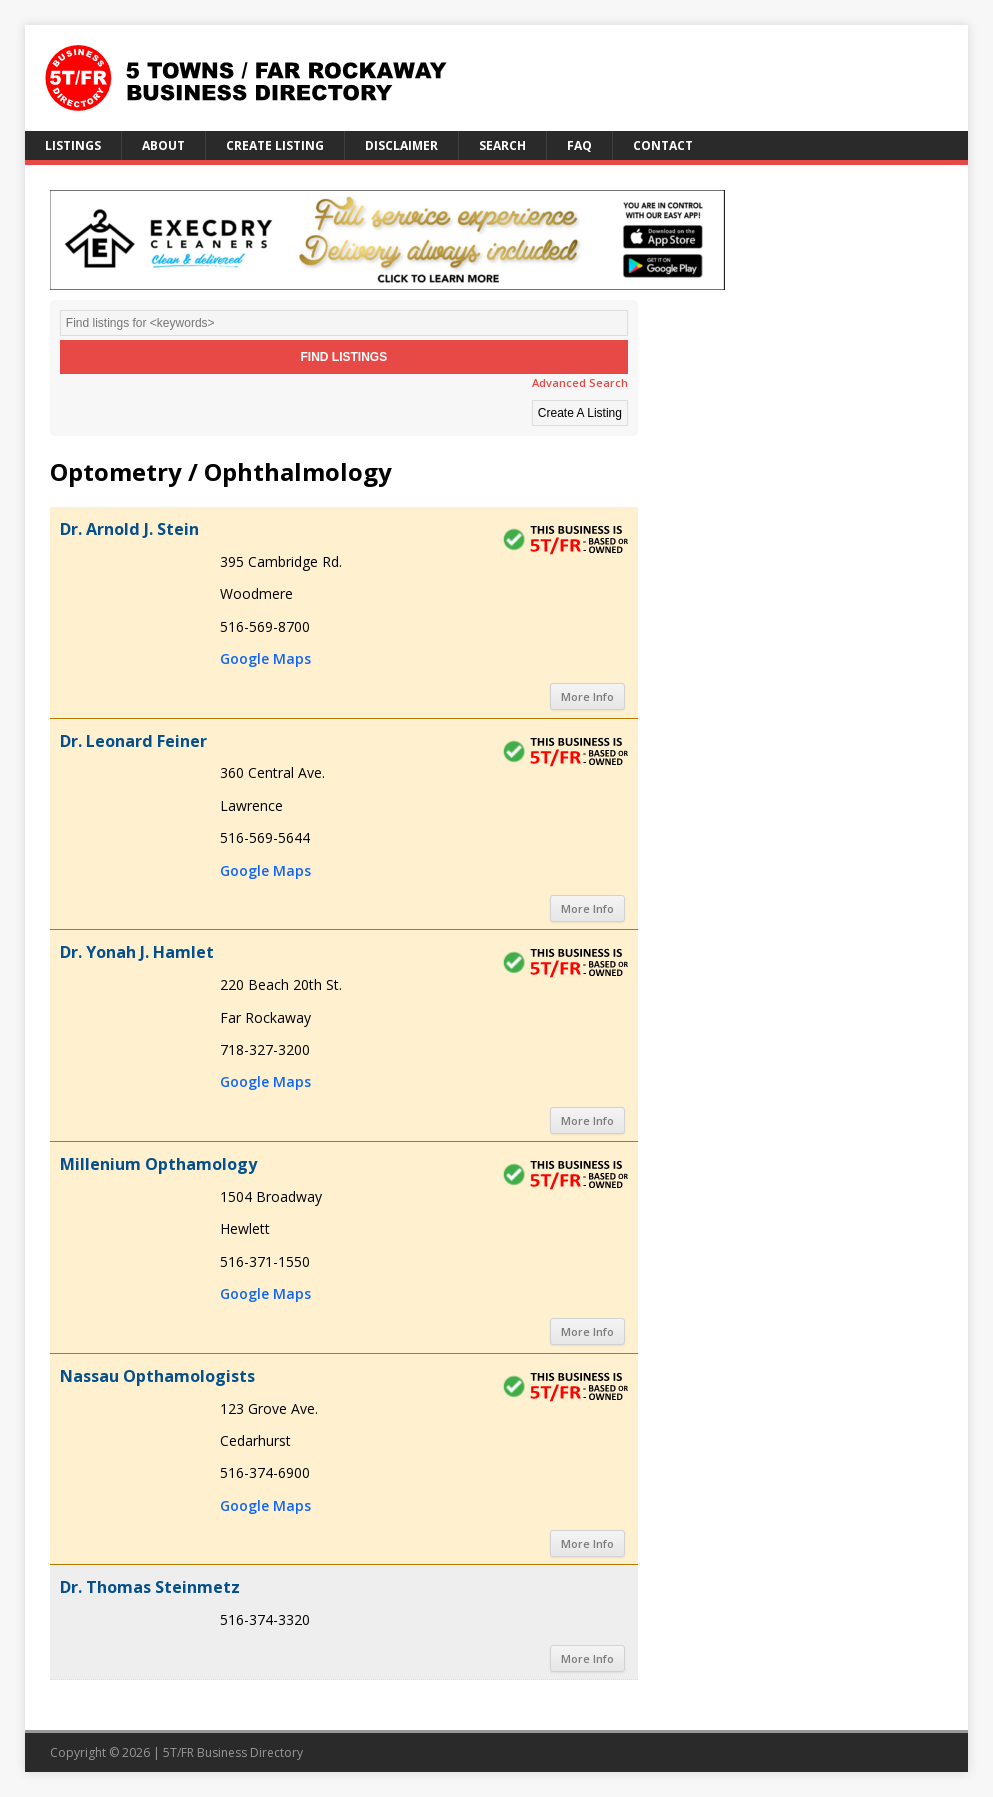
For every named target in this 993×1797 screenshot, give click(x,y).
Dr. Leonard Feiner (133, 741)
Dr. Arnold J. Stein (129, 529)
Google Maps (265, 658)
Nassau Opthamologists (157, 1376)
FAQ (579, 145)
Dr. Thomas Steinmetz (150, 1587)
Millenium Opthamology (158, 1164)
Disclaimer (401, 145)
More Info (587, 696)
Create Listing (275, 145)
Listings (73, 145)
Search (502, 145)
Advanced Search (580, 382)
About (163, 145)
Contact (663, 145)
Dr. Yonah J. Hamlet (137, 952)
